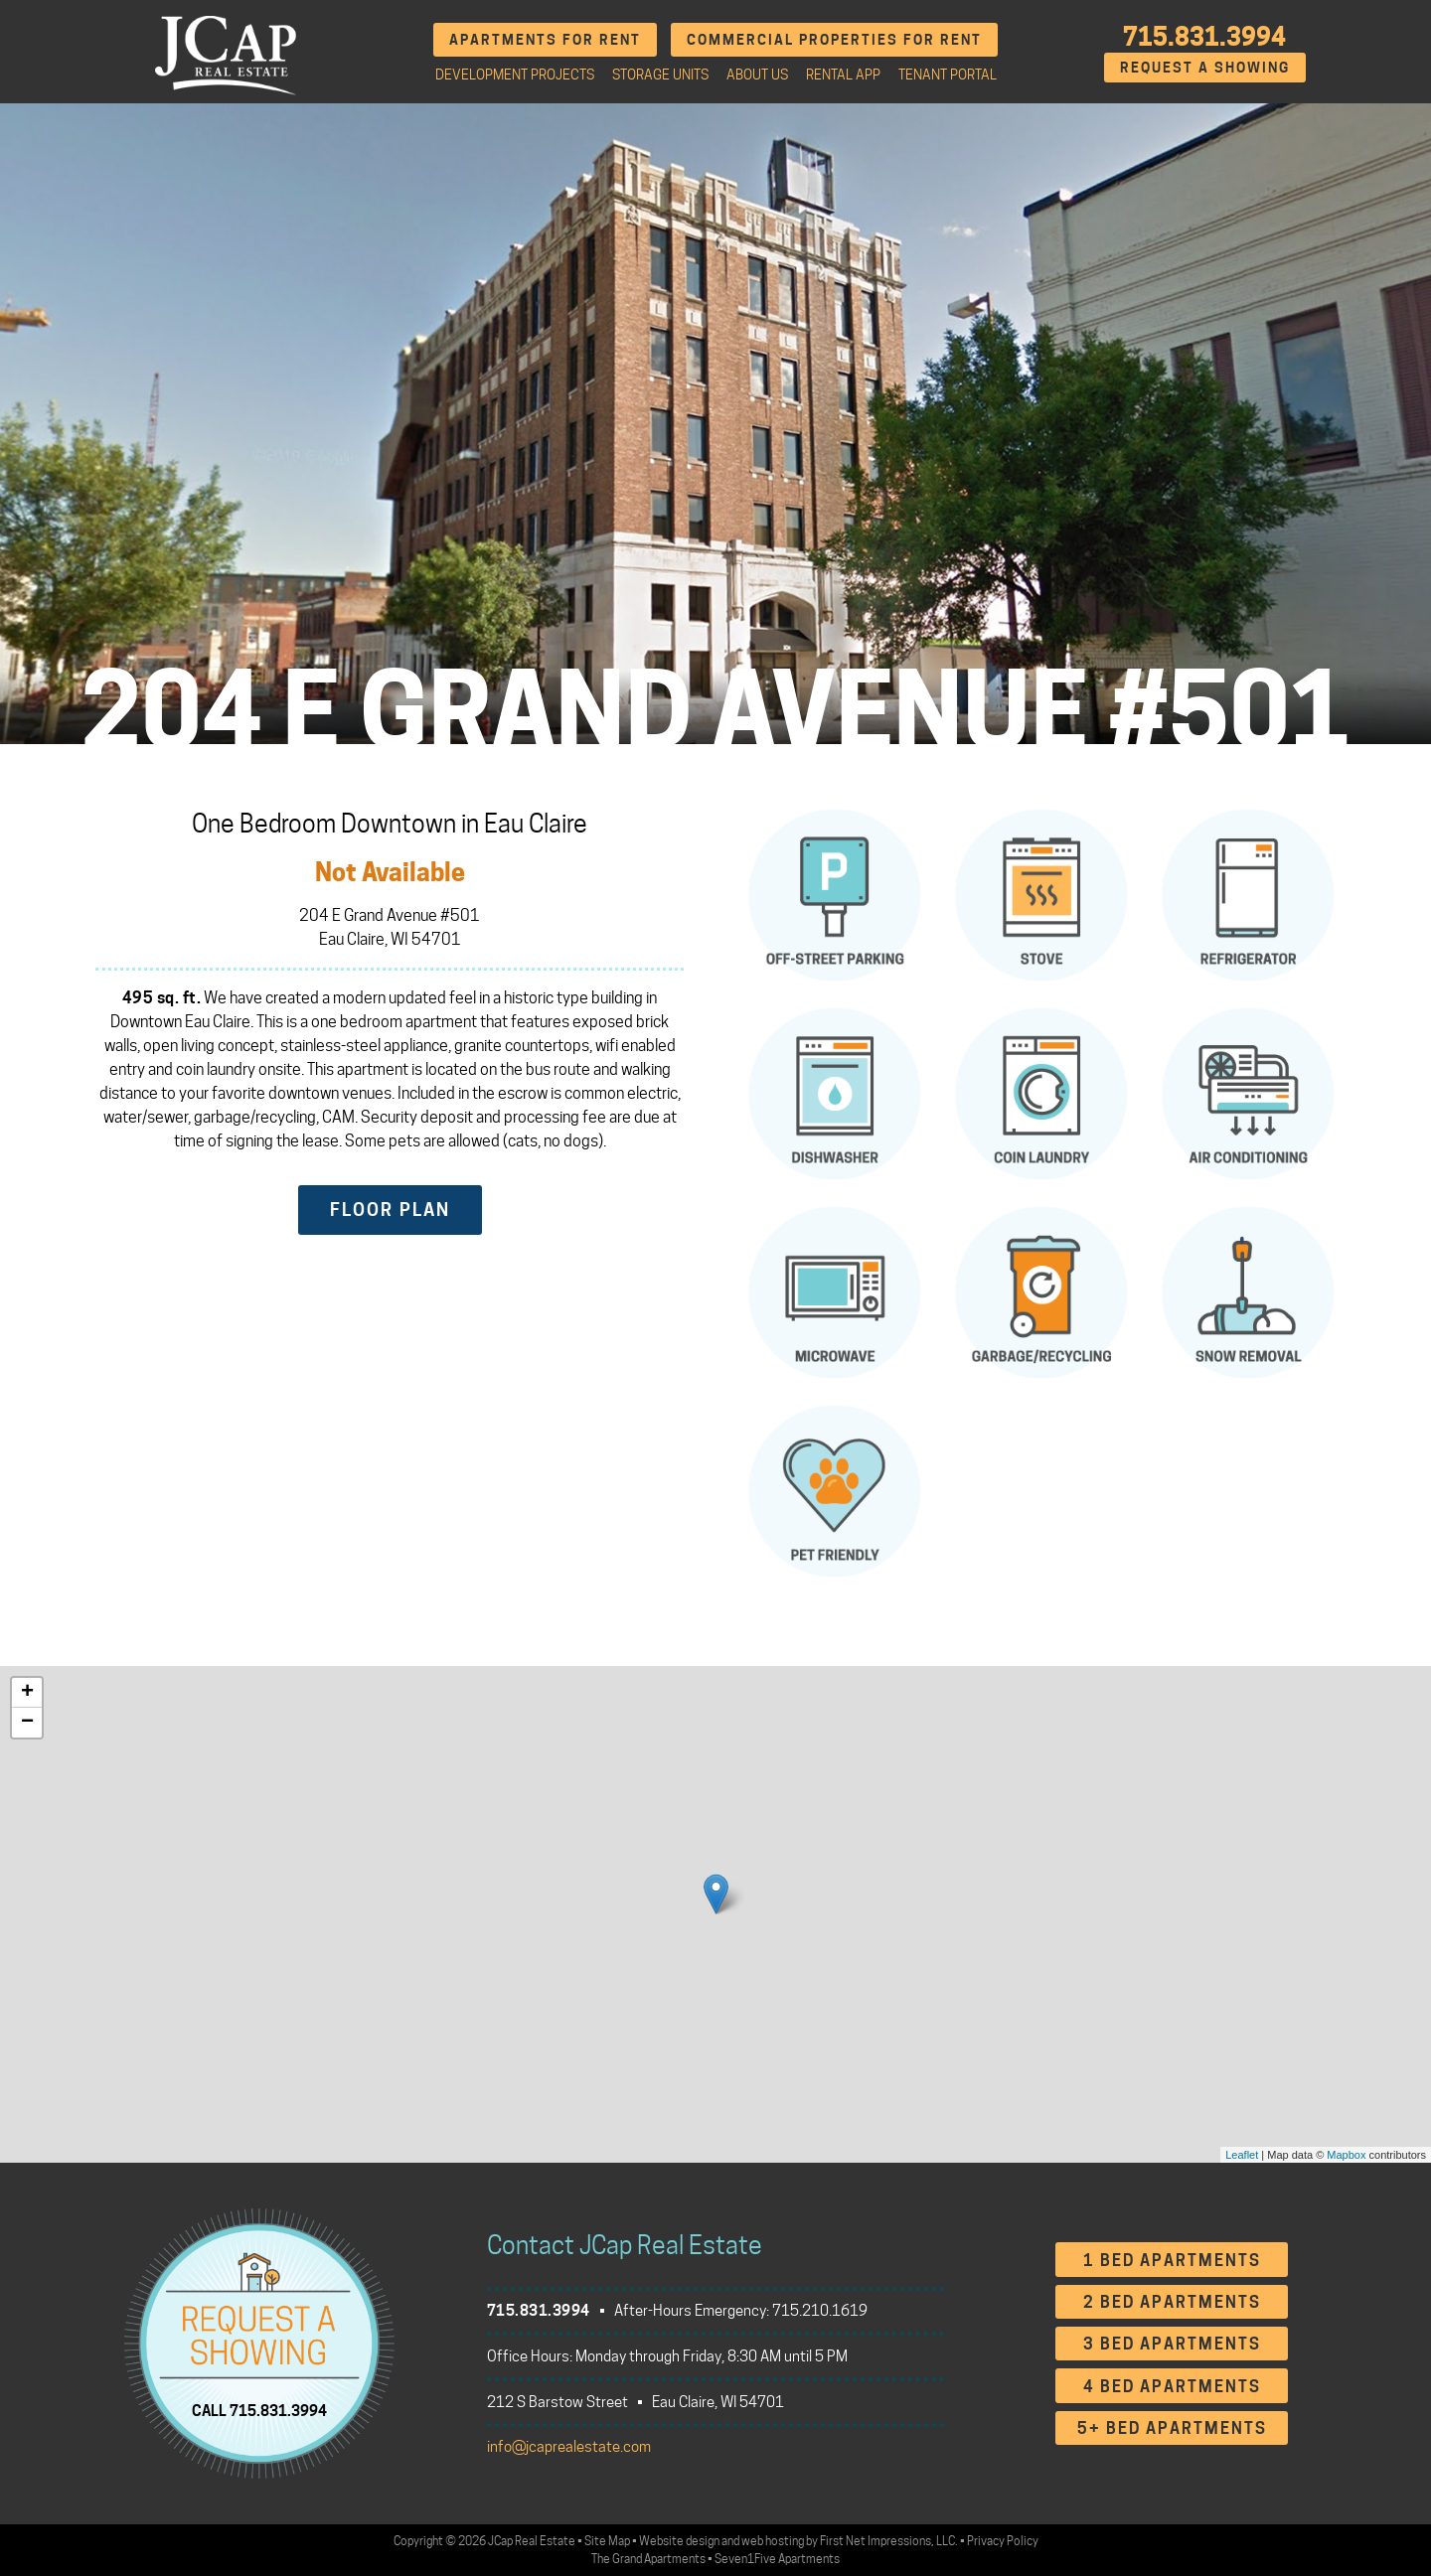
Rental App (843, 74)
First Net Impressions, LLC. (889, 2540)
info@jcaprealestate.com (569, 2447)
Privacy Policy (1002, 2540)
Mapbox (1346, 2155)
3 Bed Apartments (1172, 2344)
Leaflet (1241, 2155)
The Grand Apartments (648, 2558)
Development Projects (514, 74)
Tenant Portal (947, 74)
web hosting (772, 2540)
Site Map (607, 2540)
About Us (757, 74)
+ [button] (27, 1693)
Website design (679, 2540)
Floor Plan (390, 1209)
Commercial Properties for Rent (834, 39)
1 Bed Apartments (1172, 2260)
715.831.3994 (1204, 37)
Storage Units (660, 74)
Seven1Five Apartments (777, 2558)
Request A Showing (1205, 67)
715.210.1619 (820, 2311)
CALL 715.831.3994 (259, 2410)
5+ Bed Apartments (1172, 2428)
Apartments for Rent (545, 39)
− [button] (27, 1723)
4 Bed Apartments (1172, 2386)
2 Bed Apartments (1172, 2302)
